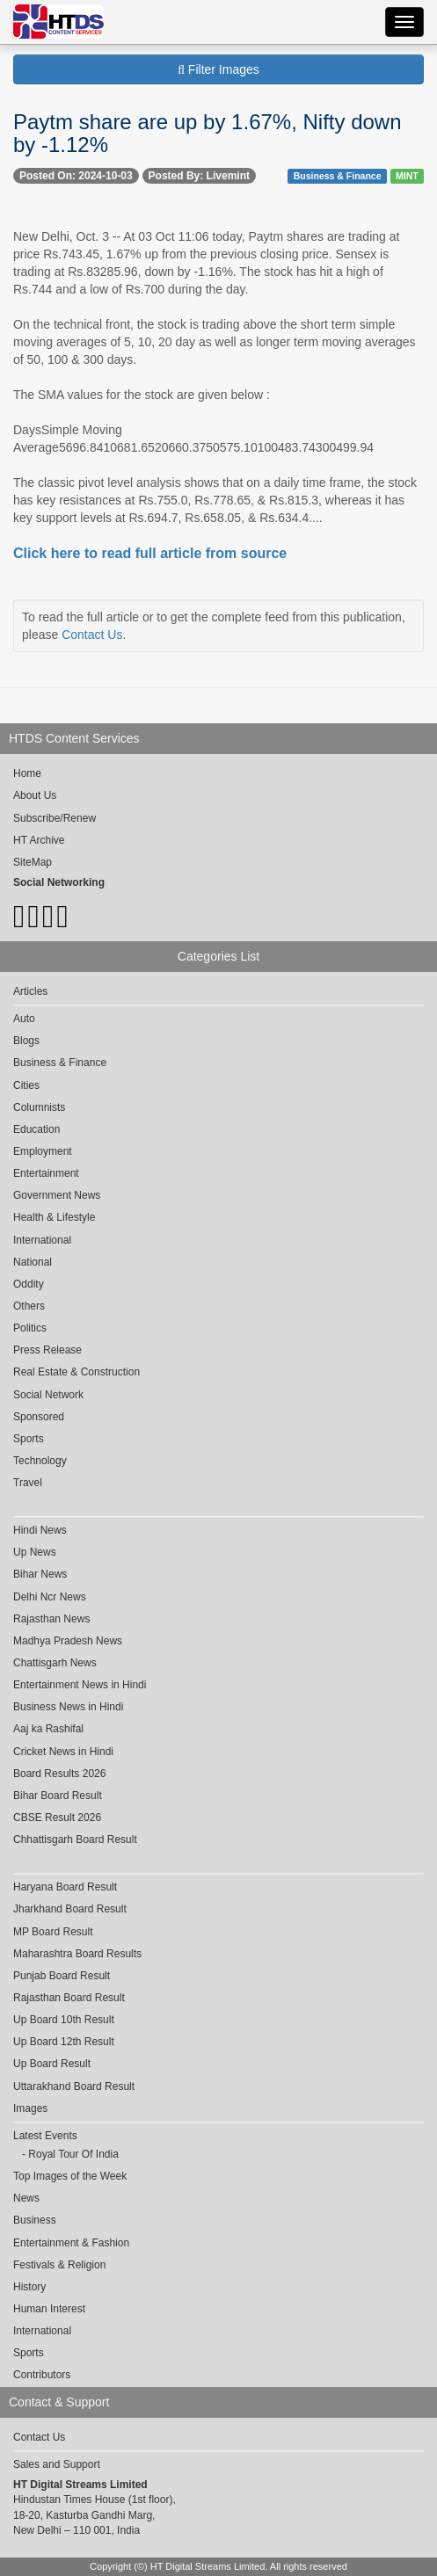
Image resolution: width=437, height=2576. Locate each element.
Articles (30, 991)
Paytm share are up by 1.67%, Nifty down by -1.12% (207, 133)
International (42, 1240)
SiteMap (32, 862)
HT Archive (38, 840)
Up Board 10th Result (63, 2020)
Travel (27, 1483)
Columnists (39, 1107)
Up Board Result (52, 2063)
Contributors (41, 2375)
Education (36, 1129)
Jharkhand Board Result (70, 1909)
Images (30, 2108)
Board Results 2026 (59, 1773)
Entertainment (46, 1173)
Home (27, 773)
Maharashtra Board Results (77, 1954)
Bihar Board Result (57, 1795)
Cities (26, 1085)
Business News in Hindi (68, 1707)
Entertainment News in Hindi (79, 1685)
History (29, 2287)
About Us (34, 795)
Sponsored (38, 1417)
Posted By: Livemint (199, 176)
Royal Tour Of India (73, 2154)
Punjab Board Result (61, 1976)
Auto (24, 1018)
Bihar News (40, 1574)
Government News (56, 1195)
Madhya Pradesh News (67, 1641)
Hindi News (40, 1530)
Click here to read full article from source (150, 553)
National (32, 1262)
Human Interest (49, 2309)
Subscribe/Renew (54, 818)
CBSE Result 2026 (57, 1817)
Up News (34, 1552)
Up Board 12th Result (63, 2041)
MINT (407, 176)
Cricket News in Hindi (63, 1751)
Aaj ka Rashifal (48, 1729)
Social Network (48, 1395)
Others (29, 1306)
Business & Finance (338, 176)
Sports (28, 1439)
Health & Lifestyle (54, 1217)
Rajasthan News (51, 1619)
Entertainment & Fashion (71, 2243)
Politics (30, 1328)
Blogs (26, 1040)
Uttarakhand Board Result (74, 2086)
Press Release (47, 1350)
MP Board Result (53, 1932)
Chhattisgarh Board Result (75, 1839)
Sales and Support (56, 2464)
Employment (42, 1151)
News (26, 2198)
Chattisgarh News (55, 1663)
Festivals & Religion (59, 2265)
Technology (40, 1461)
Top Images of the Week (70, 2176)
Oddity (28, 1284)
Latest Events (45, 2136)
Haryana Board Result (65, 1887)
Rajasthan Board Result (69, 1998)
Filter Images (218, 69)
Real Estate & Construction (76, 1372)
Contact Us (92, 635)
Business (34, 2220)
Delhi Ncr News (49, 1597)
